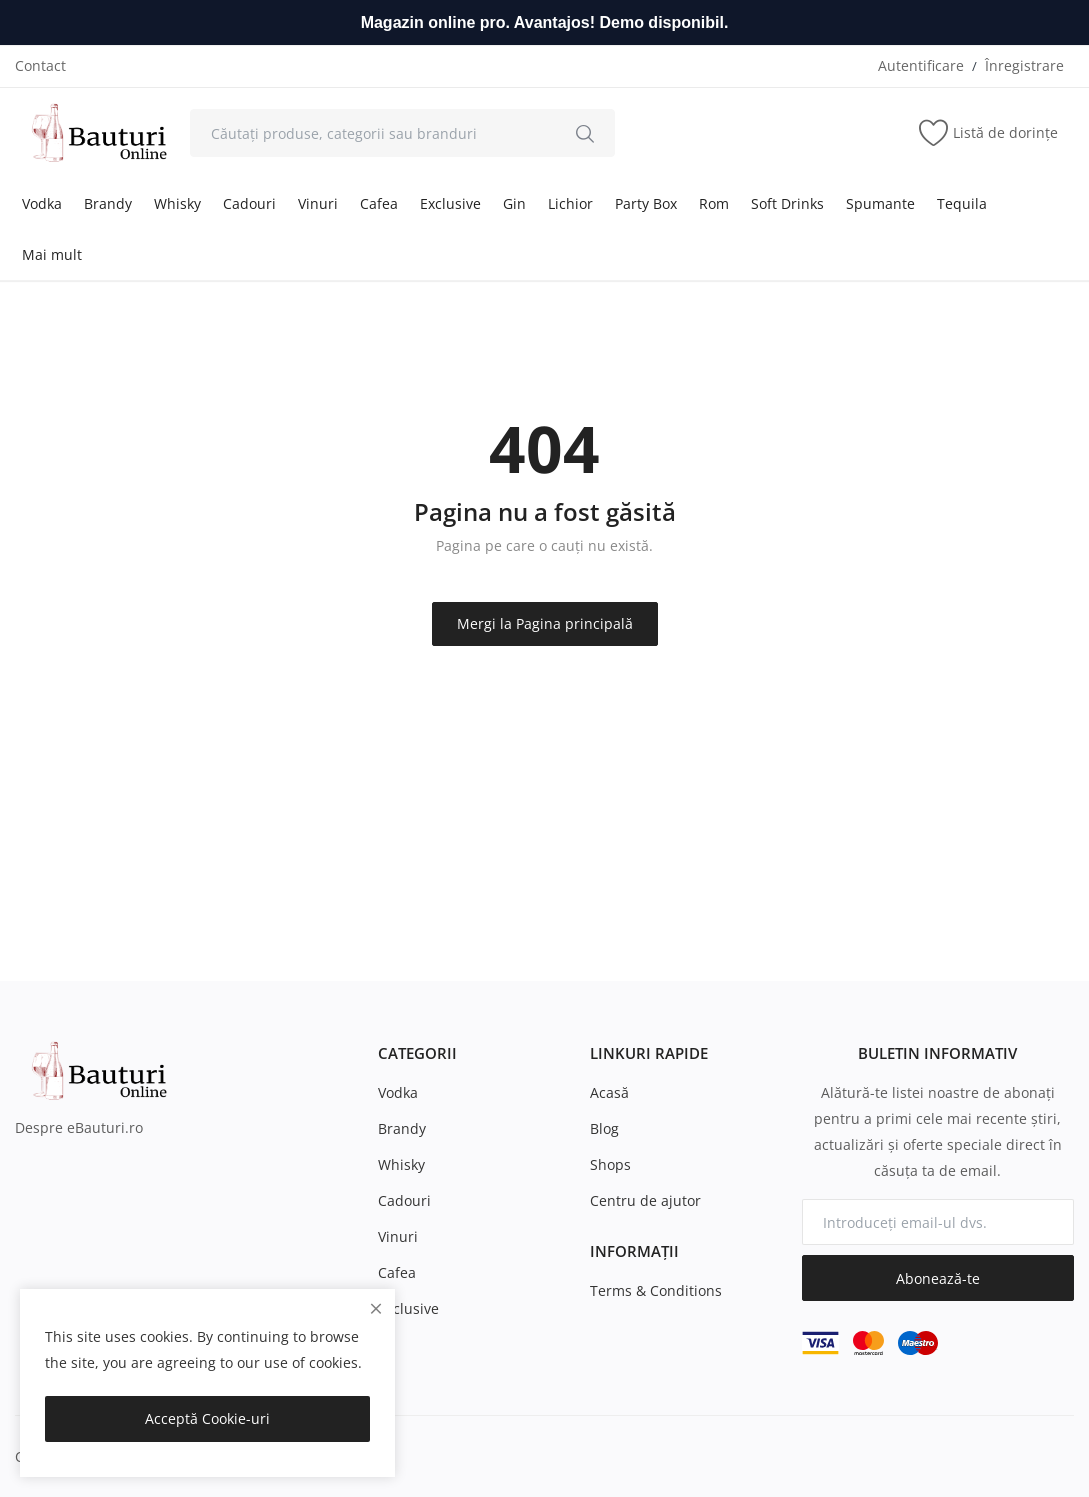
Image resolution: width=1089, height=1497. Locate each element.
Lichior (570, 203)
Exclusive (450, 203)
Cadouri (249, 203)
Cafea (379, 203)
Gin (514, 203)
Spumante (880, 203)
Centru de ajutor (645, 1200)
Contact (40, 65)
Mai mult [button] (52, 254)
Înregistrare (1024, 65)
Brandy (108, 203)
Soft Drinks (787, 203)
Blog (604, 1128)
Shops (610, 1164)
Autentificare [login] (921, 65)
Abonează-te (938, 1278)
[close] (376, 1308)
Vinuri (318, 203)
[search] (585, 133)
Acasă (609, 1092)
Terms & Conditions (656, 1290)
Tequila (962, 203)
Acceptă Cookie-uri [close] (207, 1418)
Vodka (42, 203)
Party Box (646, 203)
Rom (714, 203)
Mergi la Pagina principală (545, 623)
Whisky (177, 203)
